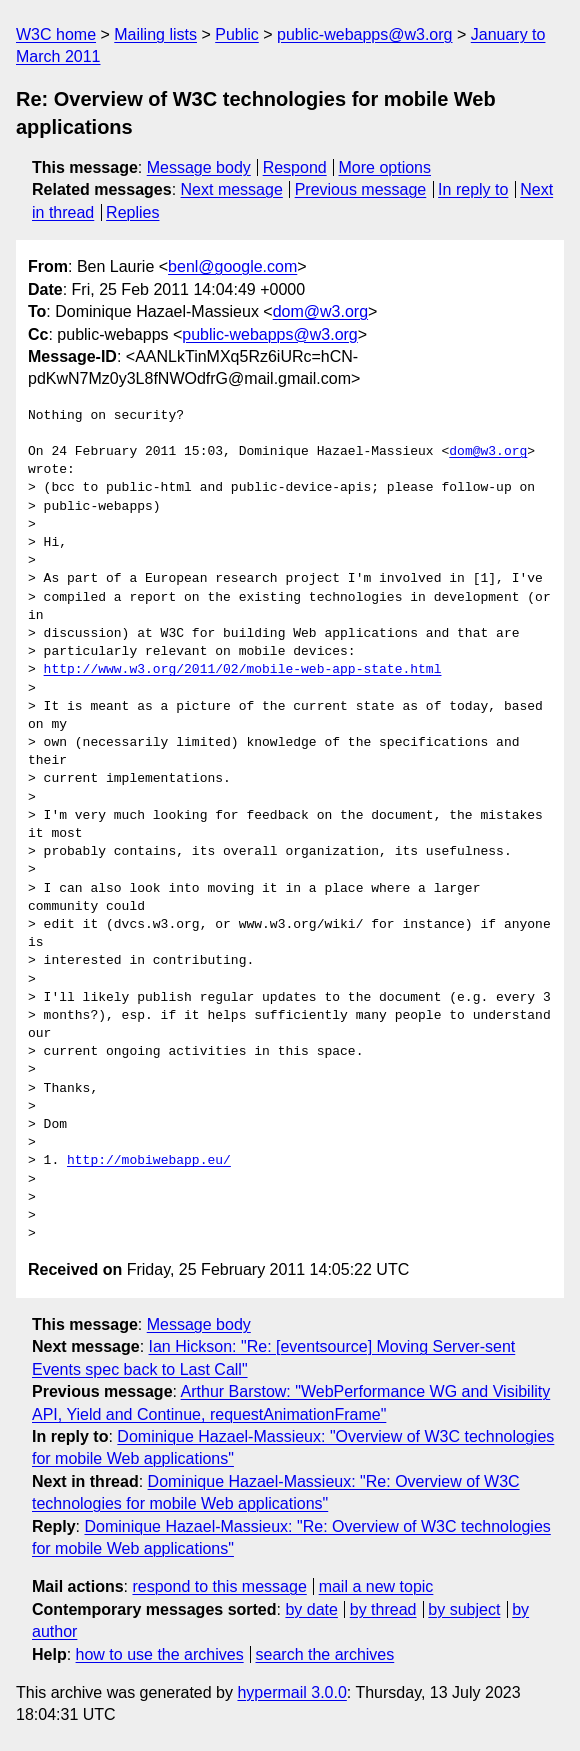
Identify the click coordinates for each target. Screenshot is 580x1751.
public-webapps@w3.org (364, 34)
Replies (132, 212)
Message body (199, 167)
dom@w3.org (320, 311)
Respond (295, 167)
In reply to (473, 189)
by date (311, 1609)
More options (385, 167)
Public (237, 34)
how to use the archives (160, 1654)
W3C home (56, 34)
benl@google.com (232, 266)
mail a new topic (376, 1586)
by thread (383, 1609)
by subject (464, 1609)
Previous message (361, 189)
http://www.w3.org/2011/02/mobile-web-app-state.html (243, 670)
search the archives (325, 1654)
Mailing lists (155, 34)
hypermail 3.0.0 (291, 1692)
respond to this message (219, 1586)
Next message (232, 189)
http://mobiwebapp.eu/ (149, 1161)
